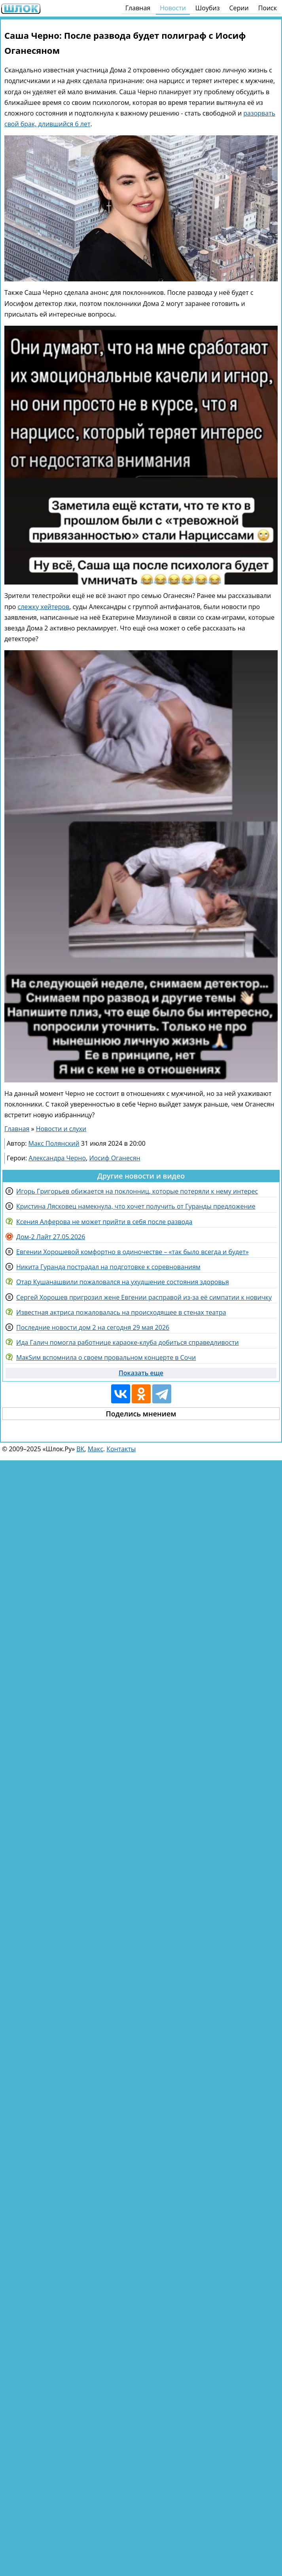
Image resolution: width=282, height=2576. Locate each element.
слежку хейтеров (44, 606)
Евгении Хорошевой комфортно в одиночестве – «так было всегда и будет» (132, 1251)
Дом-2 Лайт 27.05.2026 (50, 1236)
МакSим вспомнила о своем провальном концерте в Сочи (106, 1357)
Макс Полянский (53, 1143)
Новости (173, 8)
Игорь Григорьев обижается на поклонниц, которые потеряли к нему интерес (137, 1191)
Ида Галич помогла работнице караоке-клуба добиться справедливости (127, 1342)
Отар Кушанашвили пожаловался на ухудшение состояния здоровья (122, 1282)
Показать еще (141, 1373)
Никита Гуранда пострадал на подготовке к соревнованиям (108, 1266)
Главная (137, 8)
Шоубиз (207, 8)
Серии (238, 8)
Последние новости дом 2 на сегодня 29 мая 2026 (92, 1327)
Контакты (121, 1449)
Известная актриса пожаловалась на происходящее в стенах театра (121, 1312)
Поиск (267, 8)
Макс (95, 1449)
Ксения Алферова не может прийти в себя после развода (104, 1221)
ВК (80, 1449)
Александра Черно (57, 1158)
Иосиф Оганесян (114, 1158)
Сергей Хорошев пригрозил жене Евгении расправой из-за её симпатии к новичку (144, 1297)
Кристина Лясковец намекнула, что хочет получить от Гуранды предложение (136, 1206)
